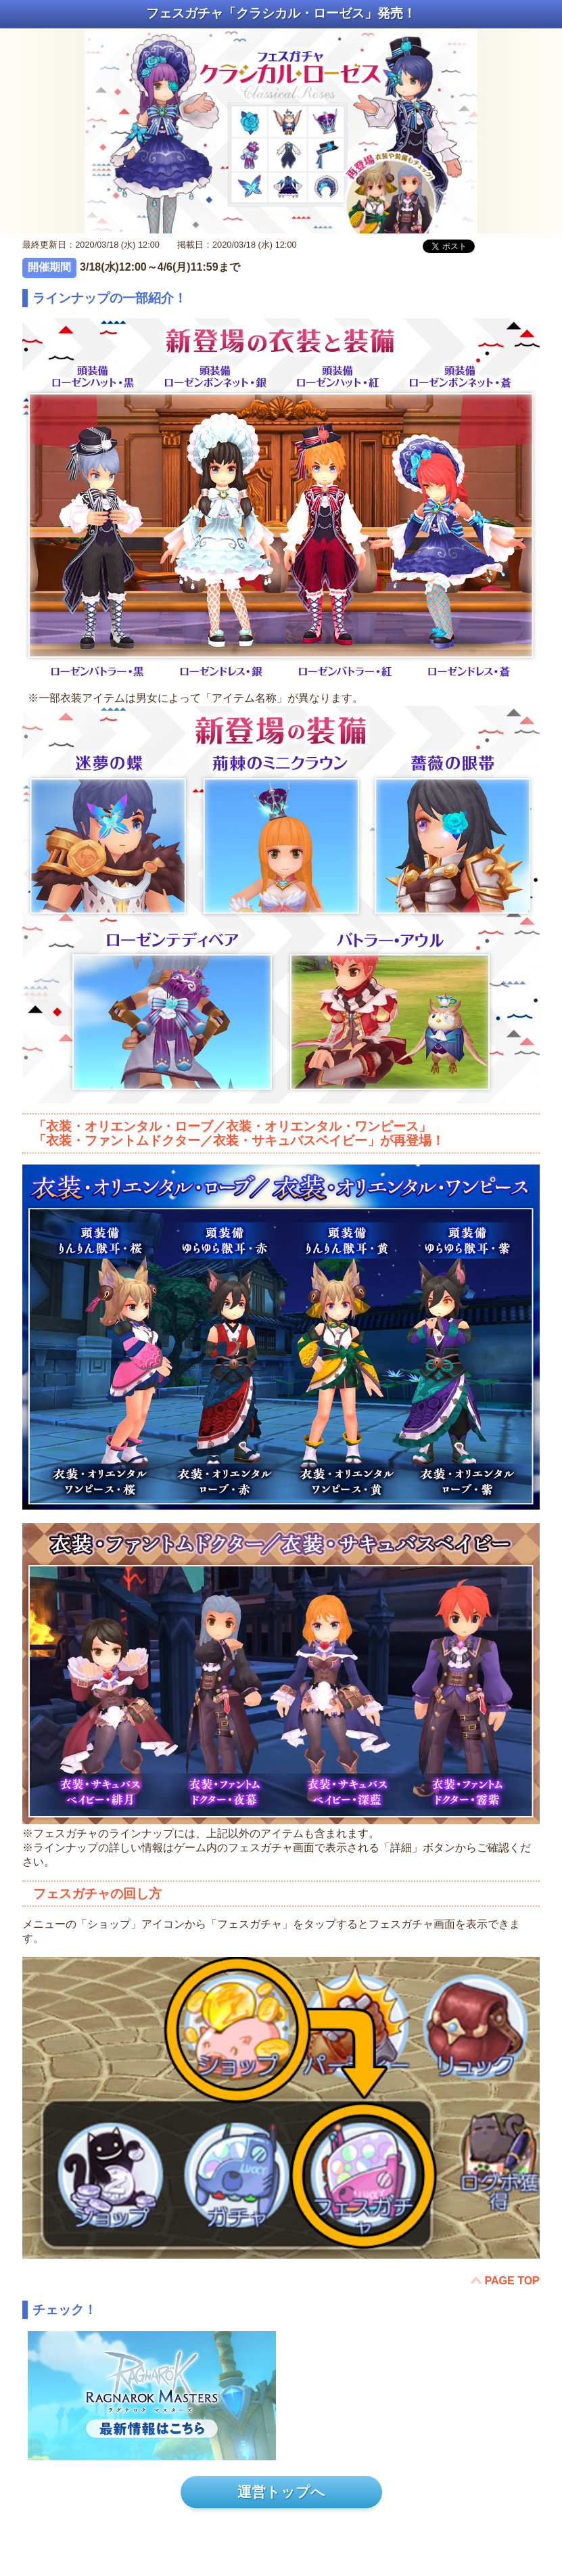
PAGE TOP (512, 2280)
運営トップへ (281, 2492)
